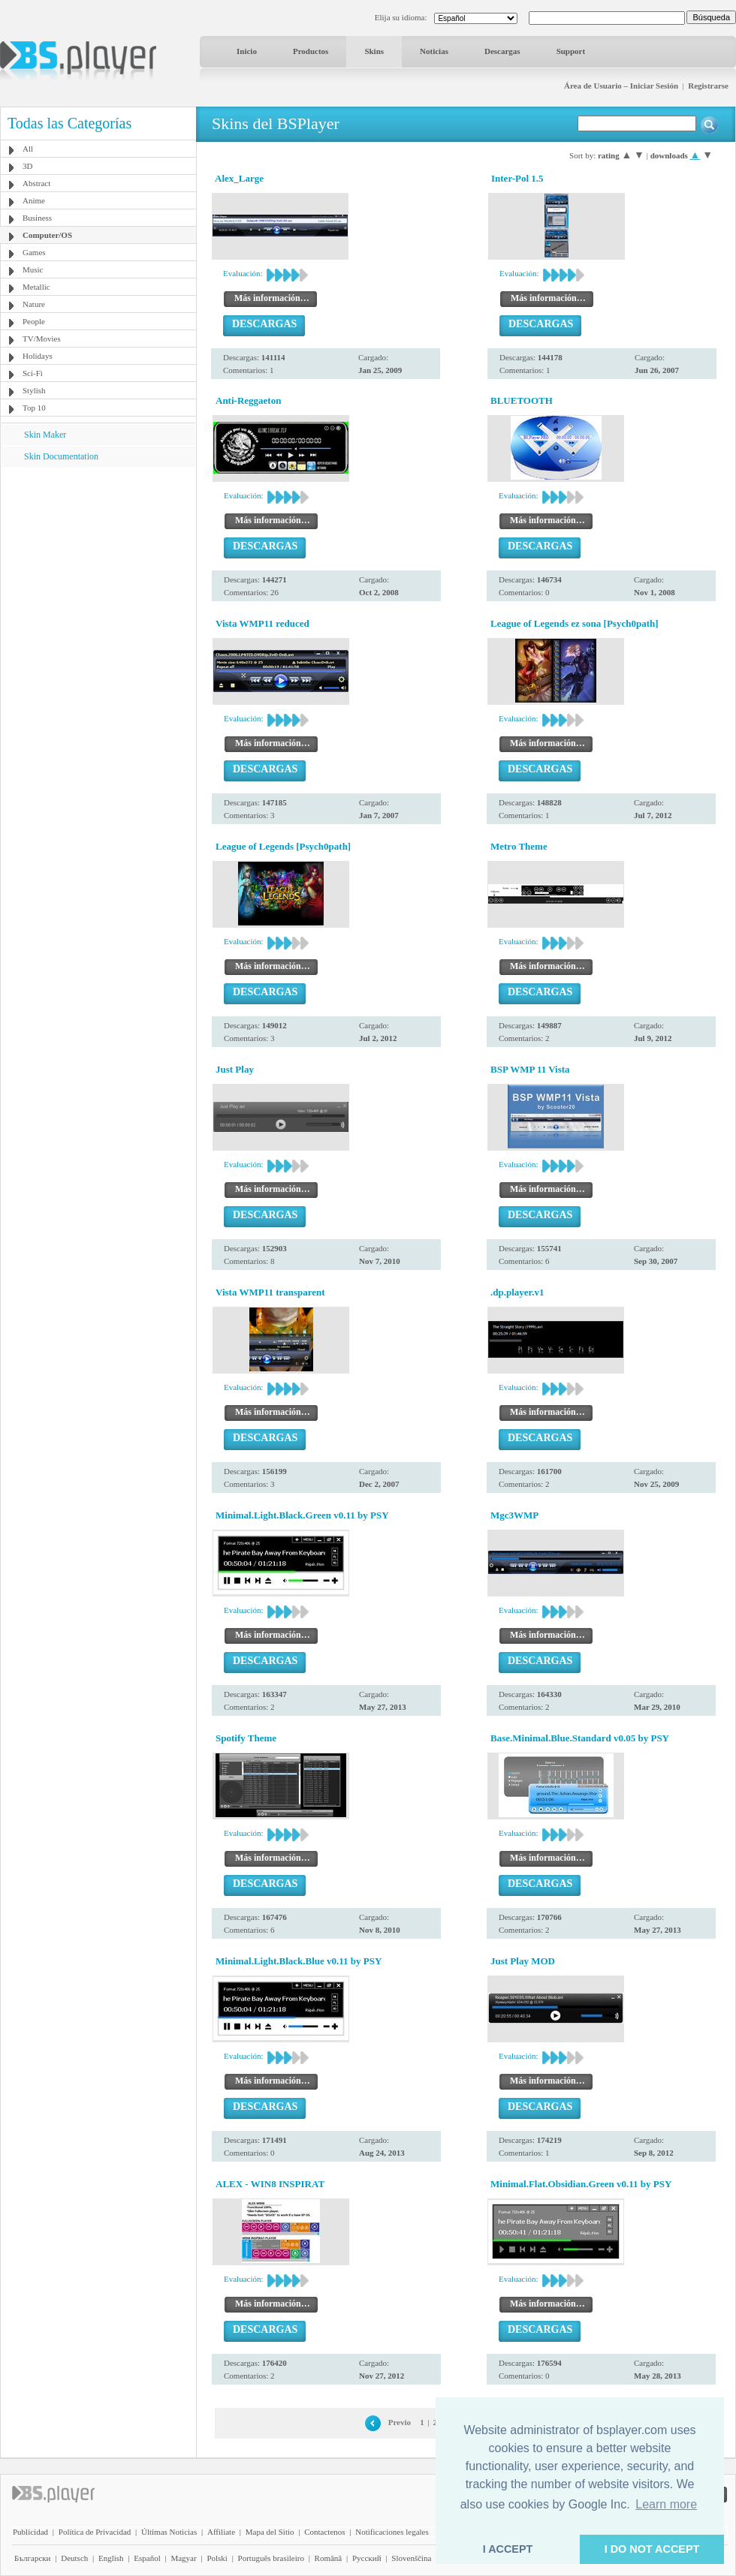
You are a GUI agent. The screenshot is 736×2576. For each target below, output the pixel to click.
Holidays (38, 355)
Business (37, 217)
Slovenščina (411, 2557)
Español (147, 2557)
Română (328, 2557)
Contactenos (324, 2531)
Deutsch (74, 2557)
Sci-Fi (33, 373)
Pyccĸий (367, 2557)
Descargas (502, 51)
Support (571, 51)
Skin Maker (45, 434)
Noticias (434, 51)
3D (27, 165)
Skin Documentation (61, 456)
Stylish (34, 390)
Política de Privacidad (95, 2531)
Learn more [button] (666, 2504)
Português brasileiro (271, 2557)
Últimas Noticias (169, 2531)
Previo (399, 2422)
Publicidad (30, 2531)
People (34, 321)
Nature (34, 303)
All (28, 148)
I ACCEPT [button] (508, 2549)
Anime (34, 200)
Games (34, 252)
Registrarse (708, 85)
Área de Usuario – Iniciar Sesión (621, 85)
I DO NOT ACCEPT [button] (652, 2549)
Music (33, 269)
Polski (217, 2557)
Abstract (36, 183)
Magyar (183, 2557)
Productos (310, 51)
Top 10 (34, 407)
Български (32, 2557)
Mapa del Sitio (270, 2531)
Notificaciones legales (391, 2531)
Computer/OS (47, 234)
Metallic (36, 286)
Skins (374, 51)
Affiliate (221, 2531)
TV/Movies (42, 338)
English (111, 2557)
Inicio (247, 51)
